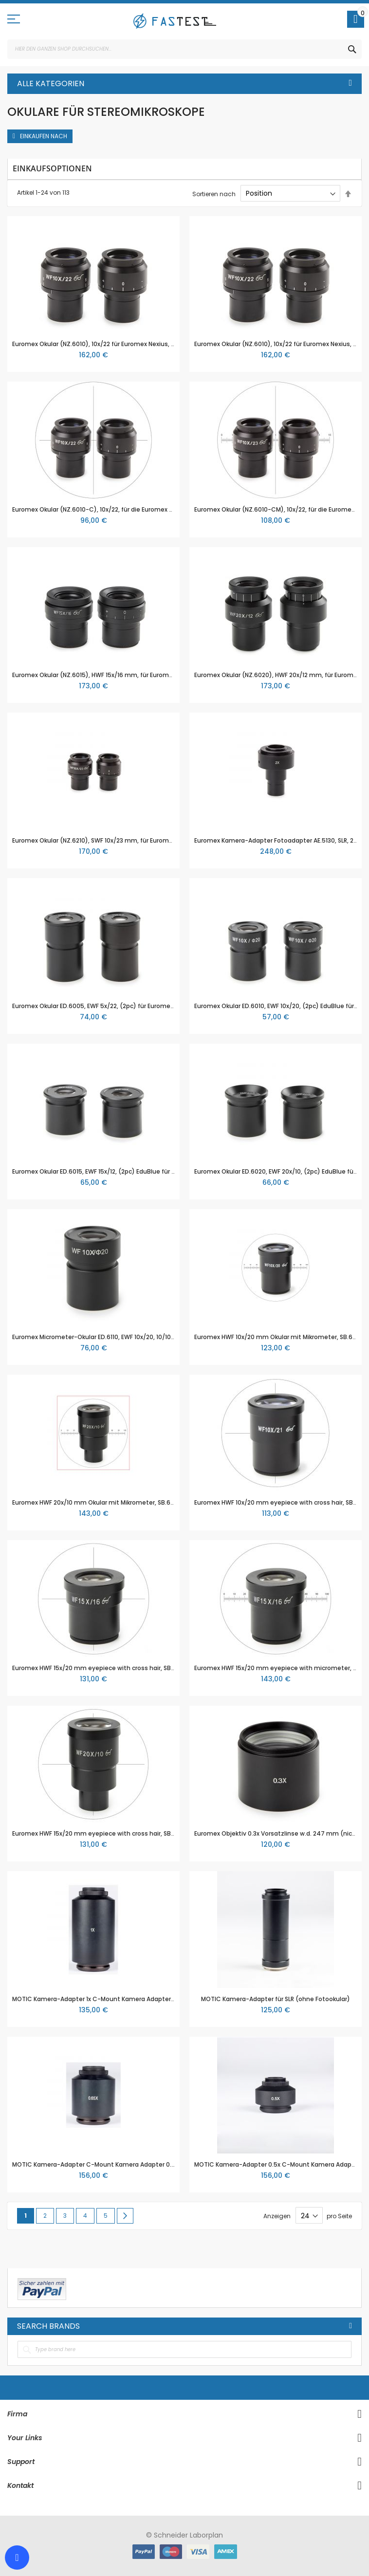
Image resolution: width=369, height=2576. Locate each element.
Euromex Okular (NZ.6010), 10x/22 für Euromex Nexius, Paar (98, 344)
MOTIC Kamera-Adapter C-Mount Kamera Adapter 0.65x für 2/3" (108, 2164)
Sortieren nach (214, 193)
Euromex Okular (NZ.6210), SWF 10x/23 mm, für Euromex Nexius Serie (112, 840)
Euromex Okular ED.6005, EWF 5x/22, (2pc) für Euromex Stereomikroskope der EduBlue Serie (147, 1006)
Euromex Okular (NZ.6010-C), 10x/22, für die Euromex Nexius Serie (108, 509)
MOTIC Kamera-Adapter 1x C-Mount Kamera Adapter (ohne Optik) (111, 1999)
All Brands (350, 2326)
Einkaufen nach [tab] (43, 136)
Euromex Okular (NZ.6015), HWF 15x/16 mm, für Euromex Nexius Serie (112, 675)
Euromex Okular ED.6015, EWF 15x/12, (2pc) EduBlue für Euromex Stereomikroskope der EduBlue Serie (159, 1171)
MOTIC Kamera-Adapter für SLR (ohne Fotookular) (275, 1999)
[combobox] (184, 49)
